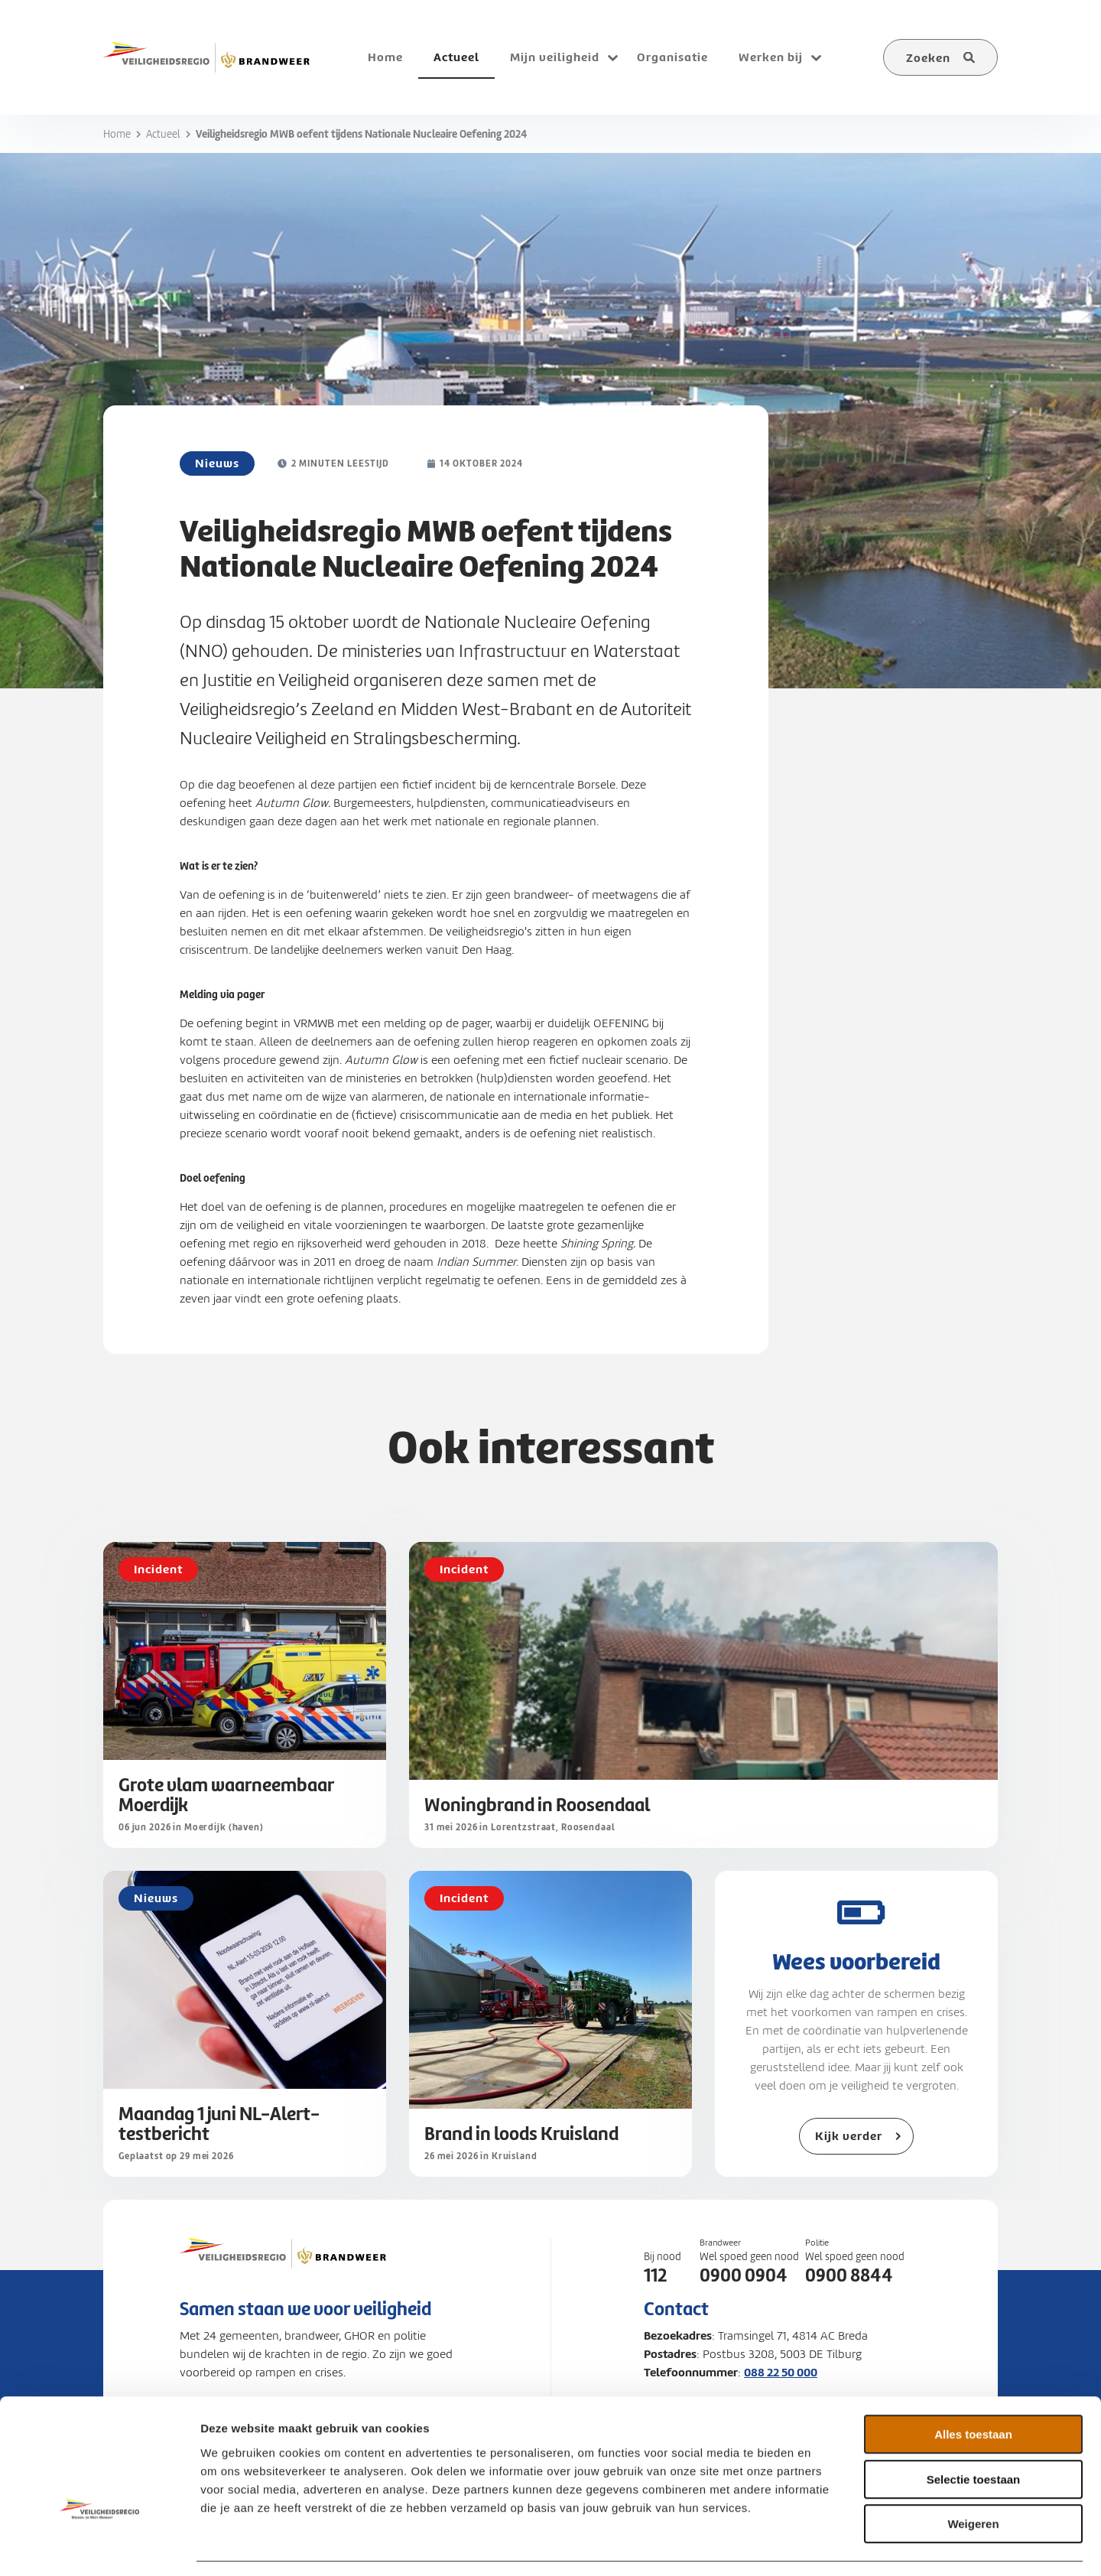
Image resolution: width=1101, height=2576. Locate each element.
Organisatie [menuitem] (672, 57)
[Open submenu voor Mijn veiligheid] (612, 57)
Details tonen (826, 2545)
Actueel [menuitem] (456, 57)
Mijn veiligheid (554, 57)
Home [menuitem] (385, 57)
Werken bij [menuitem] (771, 57)
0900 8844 (849, 2275)
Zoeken (928, 58)
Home (117, 134)
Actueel (163, 134)
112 (655, 2275)
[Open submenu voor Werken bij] (816, 57)
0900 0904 (744, 2275)
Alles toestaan (973, 2388)
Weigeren (973, 2478)
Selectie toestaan (974, 2434)
